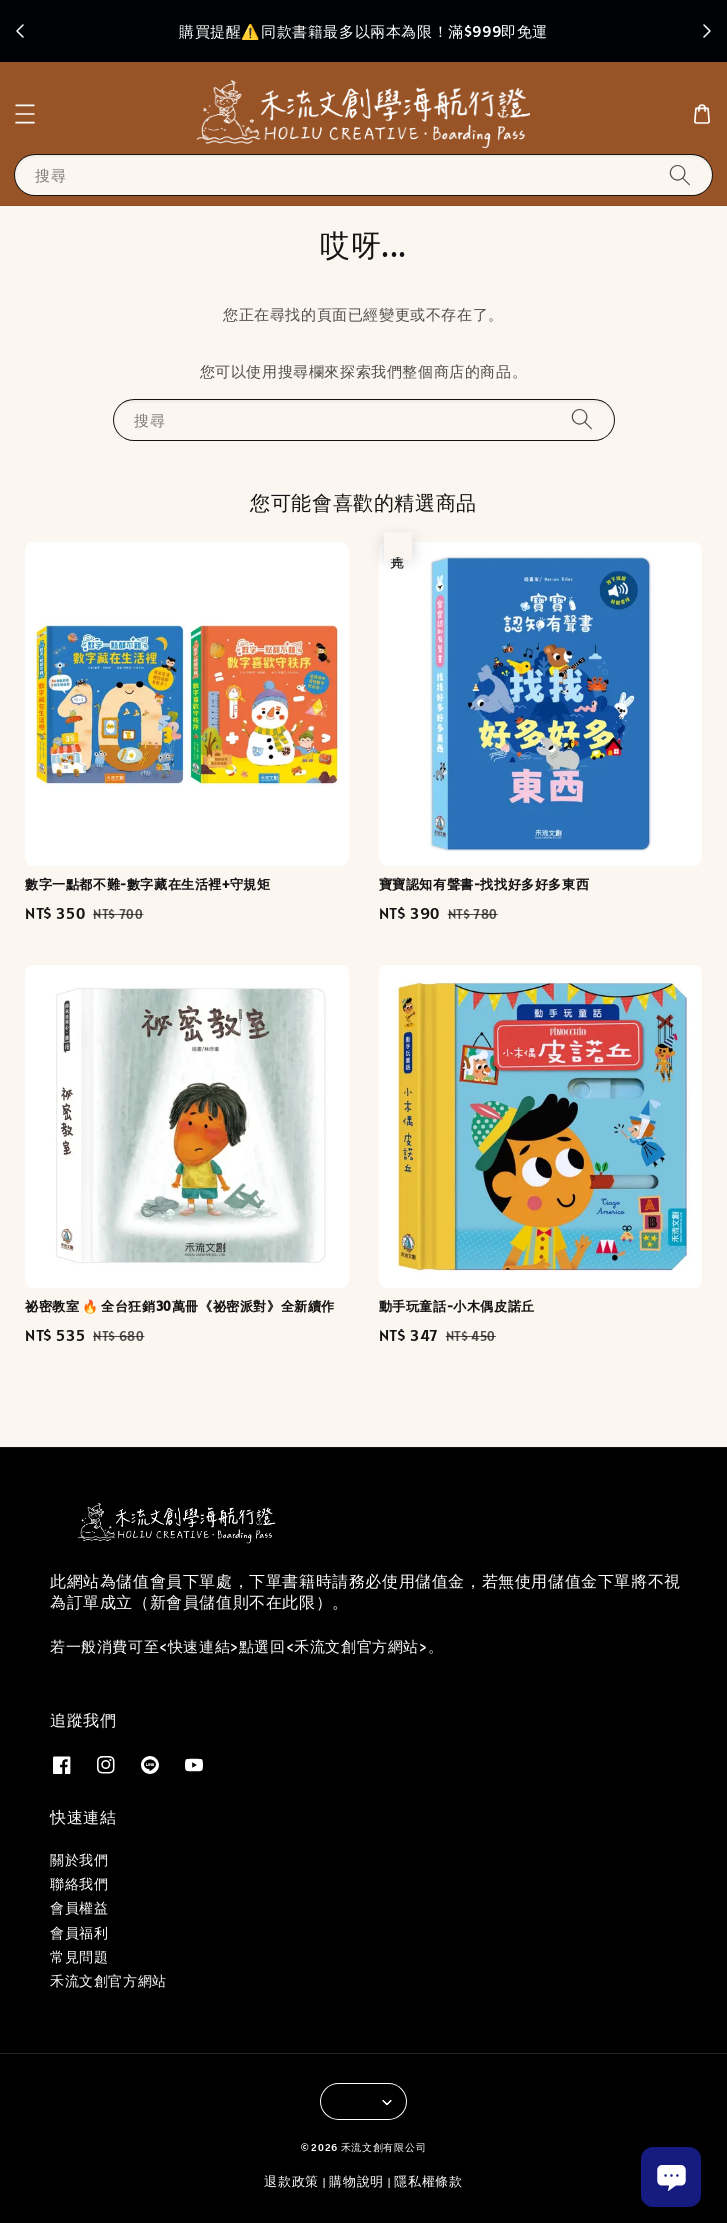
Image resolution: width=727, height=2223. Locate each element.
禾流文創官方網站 (108, 1981)
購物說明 (356, 2181)
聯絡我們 (79, 1884)
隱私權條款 (428, 2181)
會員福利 (79, 1933)
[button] (25, 114)
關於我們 (79, 1860)
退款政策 (291, 2181)
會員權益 (79, 1908)
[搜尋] (680, 174)
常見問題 (79, 1957)
